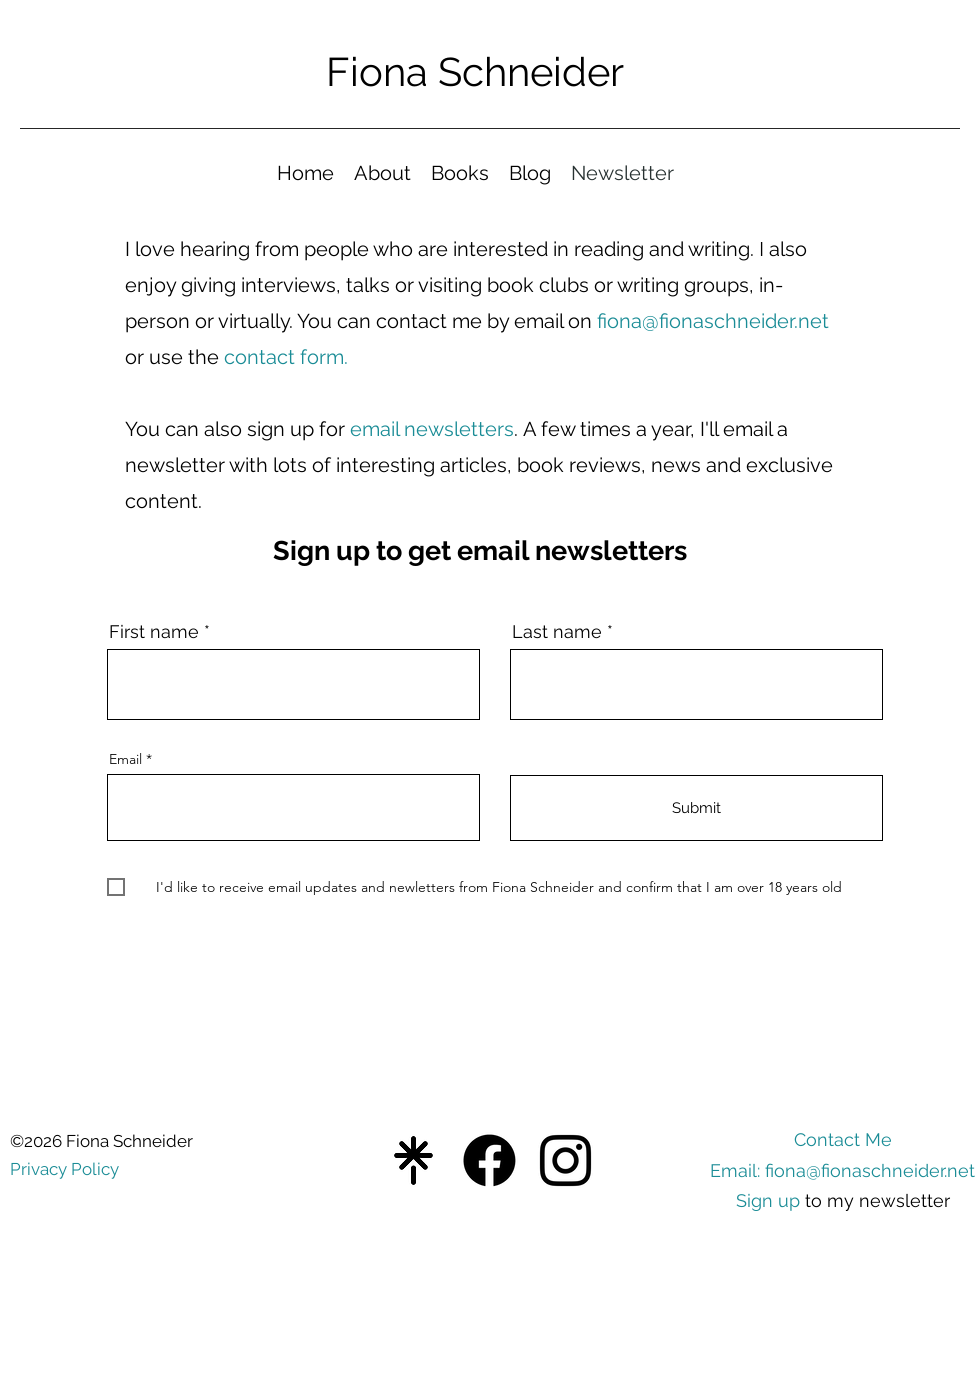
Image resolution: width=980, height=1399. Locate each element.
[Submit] (696, 808)
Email (125, 759)
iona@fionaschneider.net (718, 321)
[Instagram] (565, 1160)
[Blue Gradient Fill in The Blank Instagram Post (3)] (413, 1160)
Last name (557, 632)
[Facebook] (489, 1160)
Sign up (768, 1200)
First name (154, 632)
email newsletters (432, 429)
